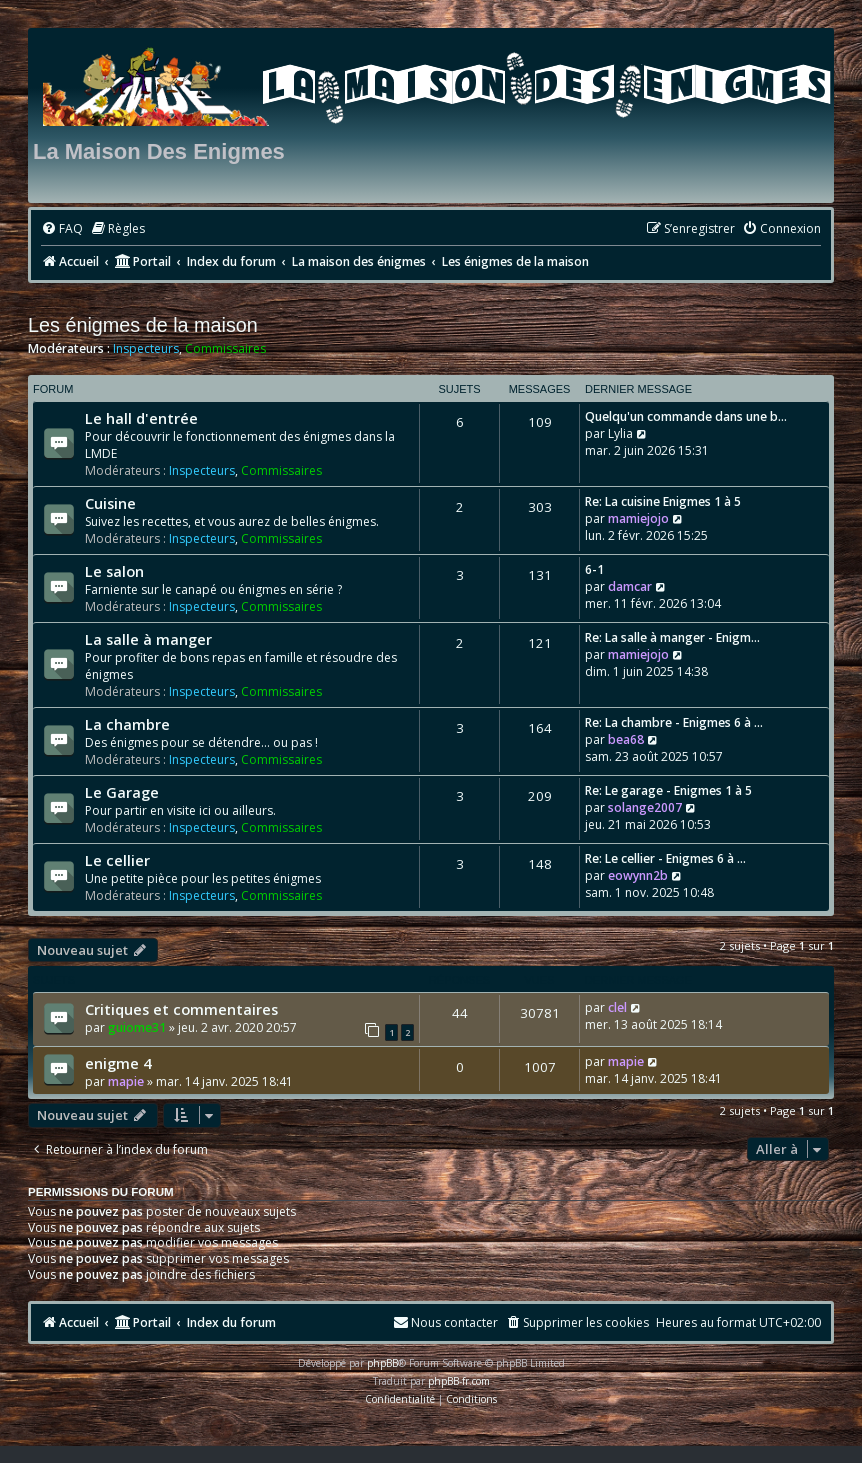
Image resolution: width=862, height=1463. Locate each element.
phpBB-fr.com (459, 1381)
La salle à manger (148, 639)
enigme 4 (118, 1063)
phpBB (382, 1363)
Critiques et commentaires (181, 1009)
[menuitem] (62, 229)
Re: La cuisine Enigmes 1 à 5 (663, 501)
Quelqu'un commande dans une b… (686, 416)
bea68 (626, 739)
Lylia (620, 433)
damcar (630, 586)
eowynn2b (638, 875)
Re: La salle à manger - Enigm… (672, 637)
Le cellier (117, 860)
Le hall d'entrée (141, 418)
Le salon (114, 571)
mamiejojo (638, 518)
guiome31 (137, 1027)
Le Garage (122, 792)
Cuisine (110, 503)
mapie (126, 1081)
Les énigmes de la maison (143, 325)
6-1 (594, 569)
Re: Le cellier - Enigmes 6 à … (665, 858)
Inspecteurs (146, 349)
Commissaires (225, 349)
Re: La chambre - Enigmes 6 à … (674, 722)
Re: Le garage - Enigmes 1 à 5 (668, 790)
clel (617, 1007)
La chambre (127, 724)
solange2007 (645, 807)
